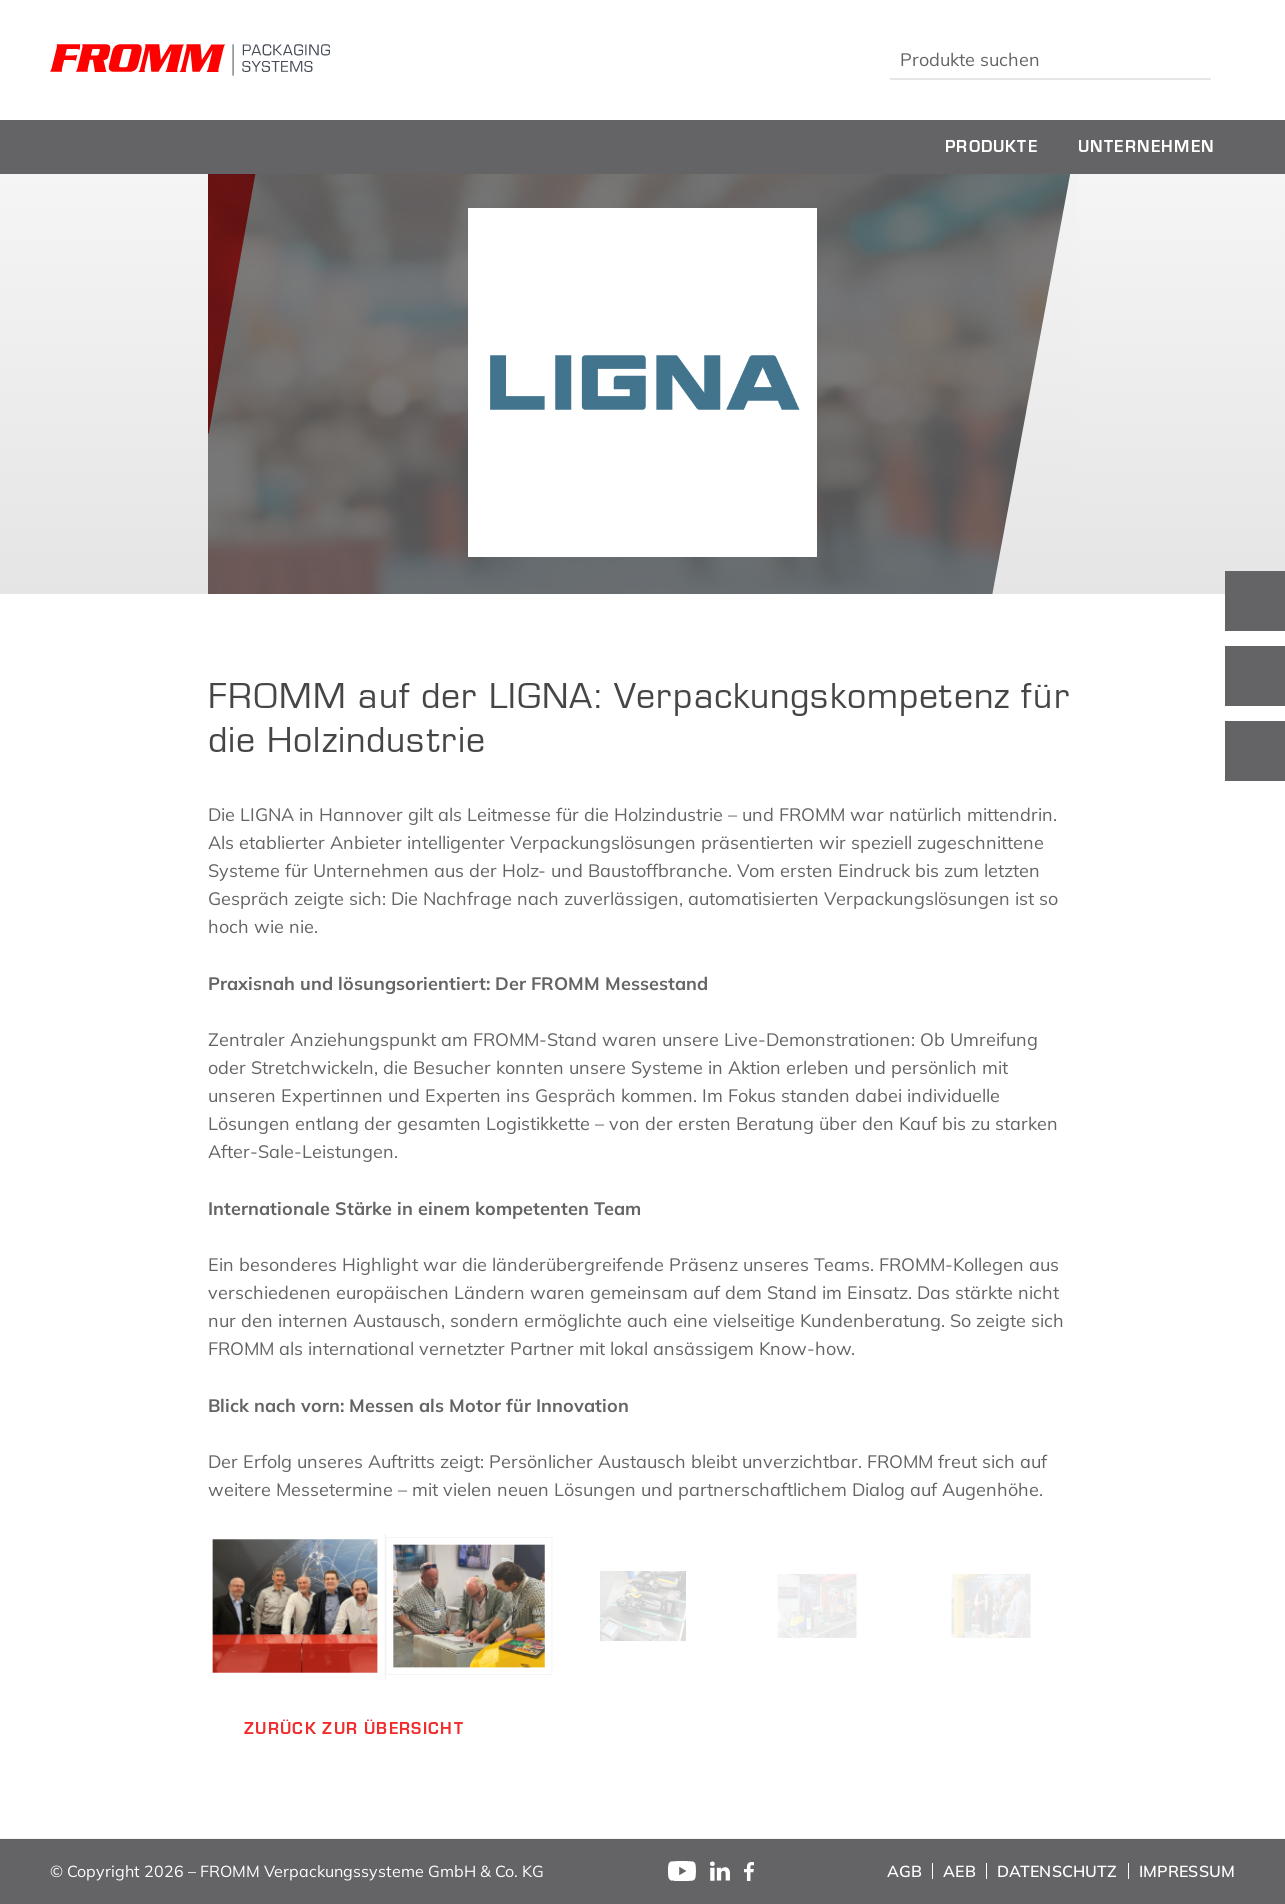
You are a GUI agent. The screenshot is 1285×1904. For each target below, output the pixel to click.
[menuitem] (991, 147)
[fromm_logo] (190, 60)
